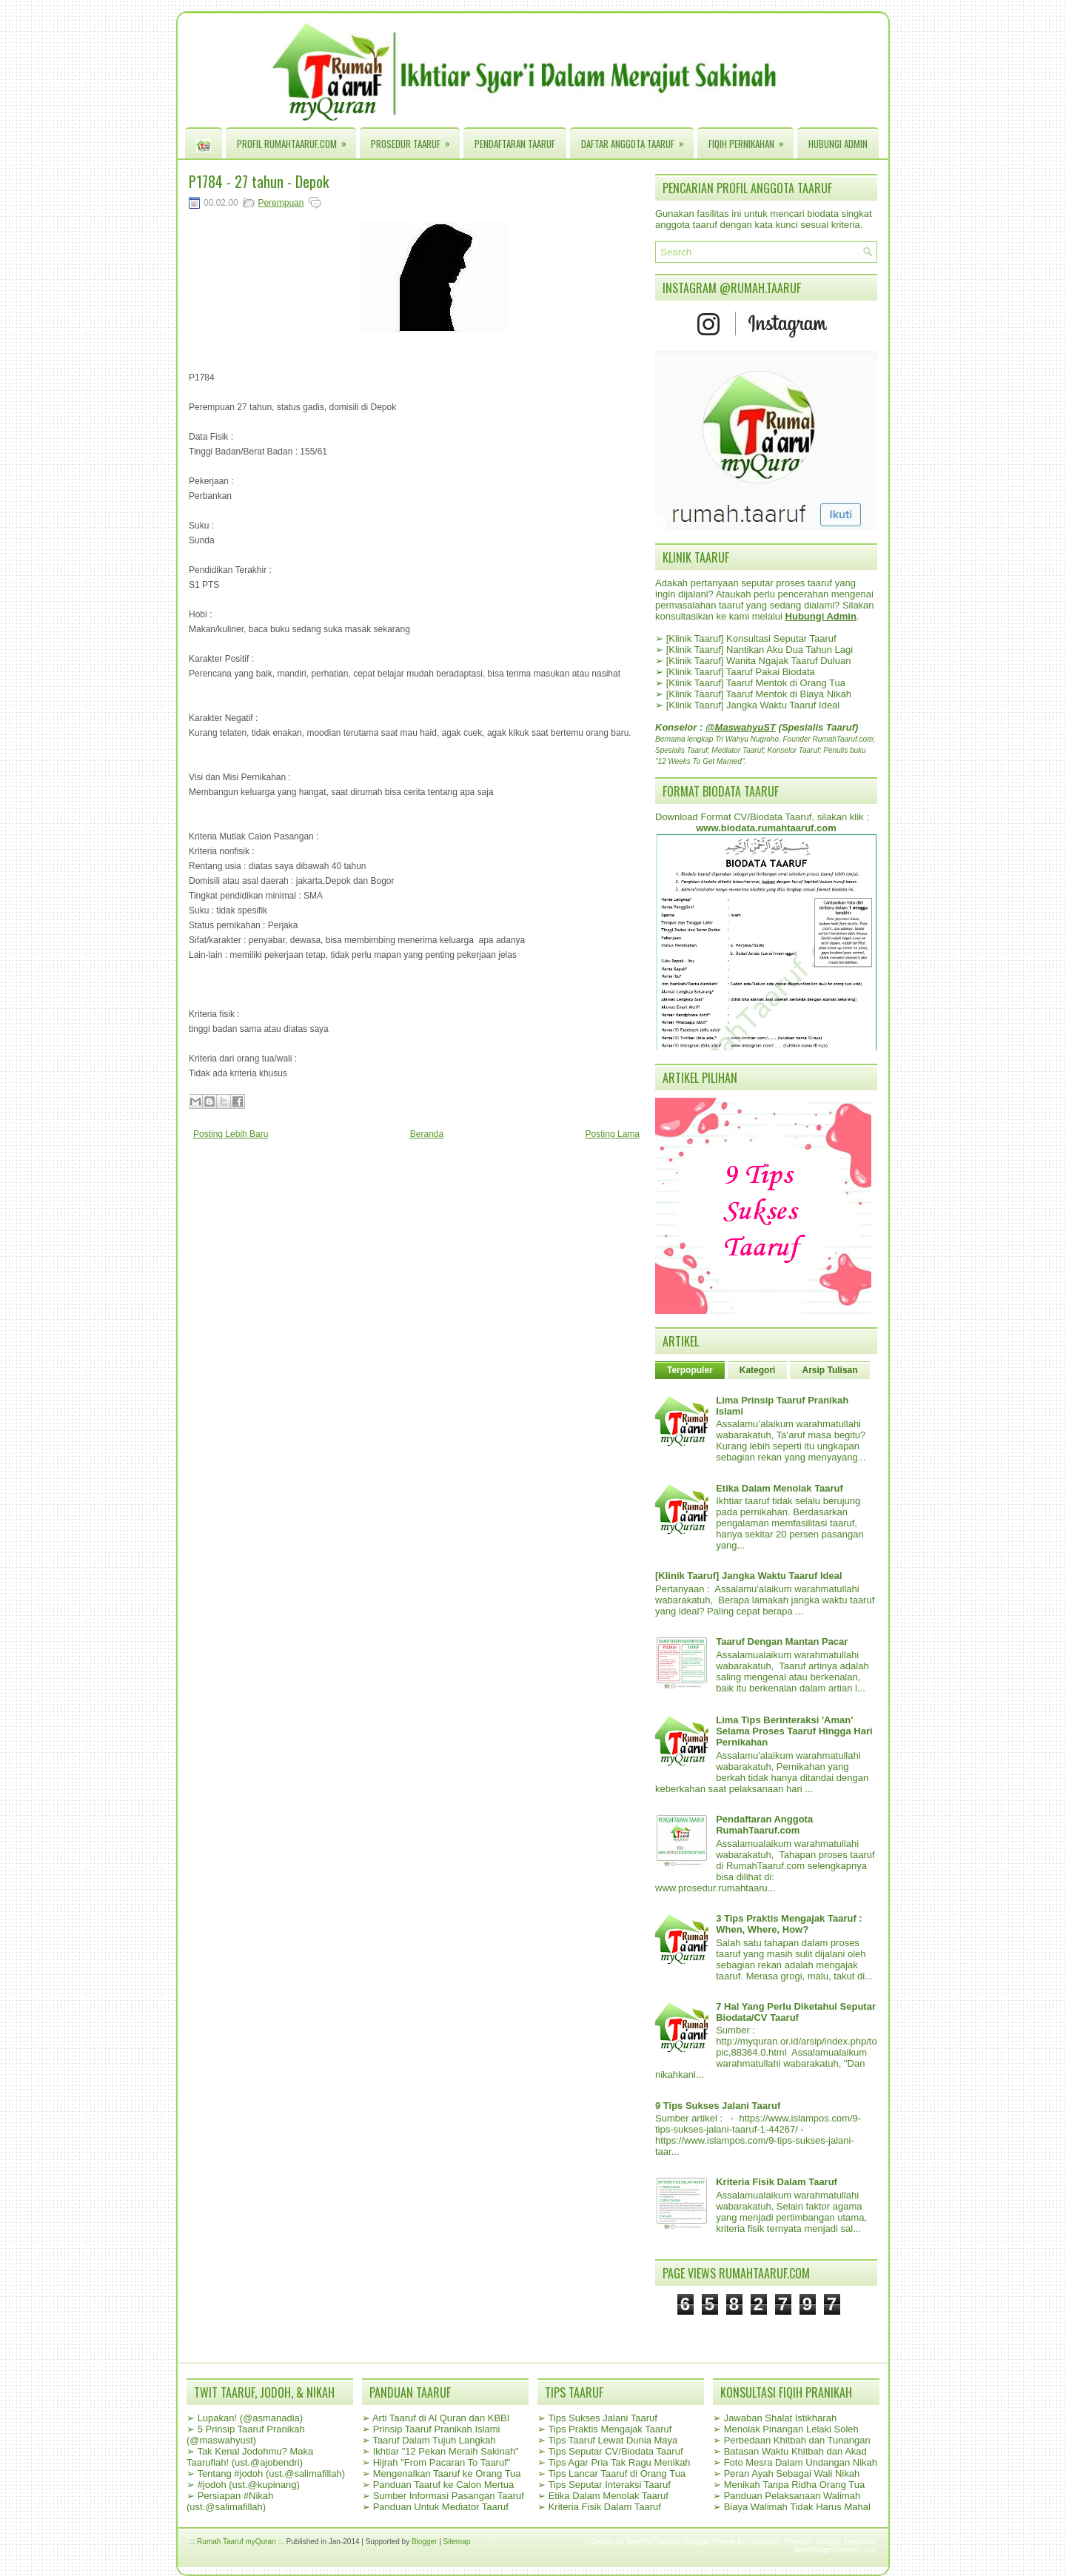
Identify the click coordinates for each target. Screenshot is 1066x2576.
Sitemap (457, 2542)
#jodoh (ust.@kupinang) (249, 2484)
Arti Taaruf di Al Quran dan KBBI (440, 2418)
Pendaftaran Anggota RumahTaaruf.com (764, 1825)
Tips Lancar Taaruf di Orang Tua (616, 2473)
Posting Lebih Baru (230, 1134)
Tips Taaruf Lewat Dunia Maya (612, 2440)
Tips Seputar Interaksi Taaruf (609, 2484)
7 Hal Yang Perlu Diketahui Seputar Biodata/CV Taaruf (796, 2012)
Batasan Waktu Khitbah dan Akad (795, 2451)
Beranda (426, 1134)
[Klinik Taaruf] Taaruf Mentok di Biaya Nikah (758, 694)
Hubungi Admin (838, 143)
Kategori (758, 1370)
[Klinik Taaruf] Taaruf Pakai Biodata (740, 671)
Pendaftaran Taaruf (515, 143)
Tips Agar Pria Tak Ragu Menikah (619, 2462)
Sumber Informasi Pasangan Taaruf (448, 2495)
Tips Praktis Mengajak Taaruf (609, 2429)
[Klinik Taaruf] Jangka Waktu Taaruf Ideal (753, 705)
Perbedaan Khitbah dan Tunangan (797, 2440)
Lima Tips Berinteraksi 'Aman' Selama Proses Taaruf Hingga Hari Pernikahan (794, 1731)
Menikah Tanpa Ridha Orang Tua (794, 2484)
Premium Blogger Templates (831, 2542)
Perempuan (281, 203)
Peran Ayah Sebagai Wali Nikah (792, 2473)
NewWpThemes (652, 2542)
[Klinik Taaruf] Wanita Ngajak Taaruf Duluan (758, 660)
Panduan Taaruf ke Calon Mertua (443, 2484)
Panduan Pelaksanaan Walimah (792, 2495)
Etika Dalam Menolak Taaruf (779, 1488)
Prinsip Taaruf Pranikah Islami (436, 2429)
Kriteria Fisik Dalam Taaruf (776, 2181)
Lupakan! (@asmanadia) (251, 2418)
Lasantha (763, 2542)
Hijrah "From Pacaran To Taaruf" (442, 2462)
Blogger (424, 2542)
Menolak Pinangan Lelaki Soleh (791, 2429)
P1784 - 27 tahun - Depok (259, 181)
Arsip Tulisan (829, 1370)
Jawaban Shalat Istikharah (780, 2418)
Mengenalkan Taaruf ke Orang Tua (447, 2473)
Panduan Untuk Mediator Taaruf (441, 2506)
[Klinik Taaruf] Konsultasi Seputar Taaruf (751, 638)
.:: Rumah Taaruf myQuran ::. (236, 2542)
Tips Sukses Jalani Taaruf (602, 2418)
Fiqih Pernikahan (751, 140)
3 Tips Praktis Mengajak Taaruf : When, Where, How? (789, 1924)
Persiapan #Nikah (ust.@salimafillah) (230, 2501)
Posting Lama (613, 1134)
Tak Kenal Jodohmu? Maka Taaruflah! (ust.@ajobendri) (250, 2457)
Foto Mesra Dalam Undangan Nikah (800, 2462)
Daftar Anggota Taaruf (637, 140)
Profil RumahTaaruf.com (296, 140)
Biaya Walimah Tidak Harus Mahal (797, 2506)
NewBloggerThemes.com (835, 2550)
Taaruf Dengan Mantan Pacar (782, 1641)
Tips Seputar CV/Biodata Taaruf (615, 2451)
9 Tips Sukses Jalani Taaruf (717, 2105)
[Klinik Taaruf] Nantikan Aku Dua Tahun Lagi (759, 649)
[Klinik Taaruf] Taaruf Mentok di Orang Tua (755, 682)
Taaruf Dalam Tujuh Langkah (433, 2440)
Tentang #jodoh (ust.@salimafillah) (271, 2473)
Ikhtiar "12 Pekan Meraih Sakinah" (446, 2451)
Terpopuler (690, 1370)
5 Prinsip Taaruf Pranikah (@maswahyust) (246, 2435)
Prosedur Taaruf (415, 140)
